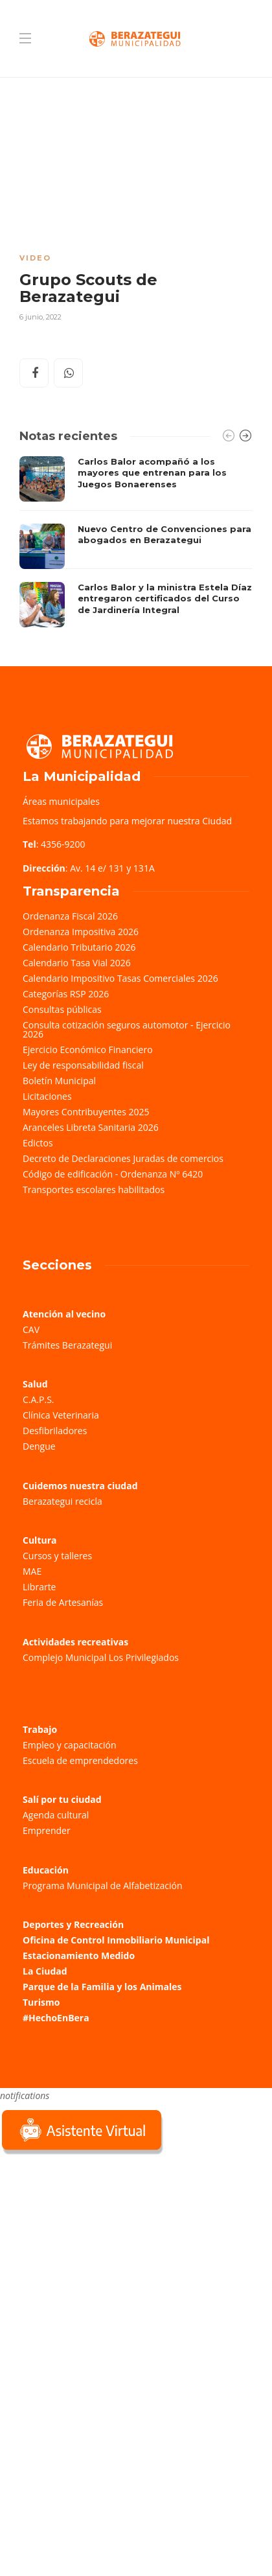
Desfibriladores (55, 1430)
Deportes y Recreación (73, 1924)
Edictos (38, 1143)
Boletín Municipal (59, 1080)
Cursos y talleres (57, 1555)
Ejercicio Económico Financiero (88, 1049)
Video (35, 257)
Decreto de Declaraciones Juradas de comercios (123, 1158)
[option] (136, 541)
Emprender (47, 1830)
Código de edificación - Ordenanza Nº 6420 (113, 1174)
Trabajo (40, 1729)
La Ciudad (45, 1971)
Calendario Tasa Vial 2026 (77, 963)
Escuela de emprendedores (80, 1760)
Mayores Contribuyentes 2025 (86, 1112)
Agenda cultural (56, 1815)
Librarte (39, 1587)
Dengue (39, 1446)
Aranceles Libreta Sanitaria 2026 (91, 1127)
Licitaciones (47, 1096)
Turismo (41, 2002)
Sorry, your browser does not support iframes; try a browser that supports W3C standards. (97, 2249)
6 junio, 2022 (40, 316)
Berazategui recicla (62, 1501)
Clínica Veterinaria (61, 1415)
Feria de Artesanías (63, 1602)
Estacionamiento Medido (79, 1955)
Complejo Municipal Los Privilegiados (101, 1657)
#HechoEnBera (56, 2018)
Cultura (40, 1540)
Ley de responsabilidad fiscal (83, 1065)
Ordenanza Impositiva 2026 (81, 931)
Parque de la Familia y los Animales (102, 1986)
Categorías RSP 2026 (66, 994)
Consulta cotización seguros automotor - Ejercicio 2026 (127, 1029)
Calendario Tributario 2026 (79, 947)
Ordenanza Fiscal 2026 (70, 916)
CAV (31, 1329)
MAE (32, 1571)
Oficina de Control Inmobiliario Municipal (116, 1940)
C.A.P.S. (38, 1399)
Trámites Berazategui (67, 1345)
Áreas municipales (61, 801)
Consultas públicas (62, 1009)
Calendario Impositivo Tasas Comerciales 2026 (120, 978)
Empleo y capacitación (70, 1745)
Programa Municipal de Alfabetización (103, 1885)
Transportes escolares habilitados (93, 1189)
